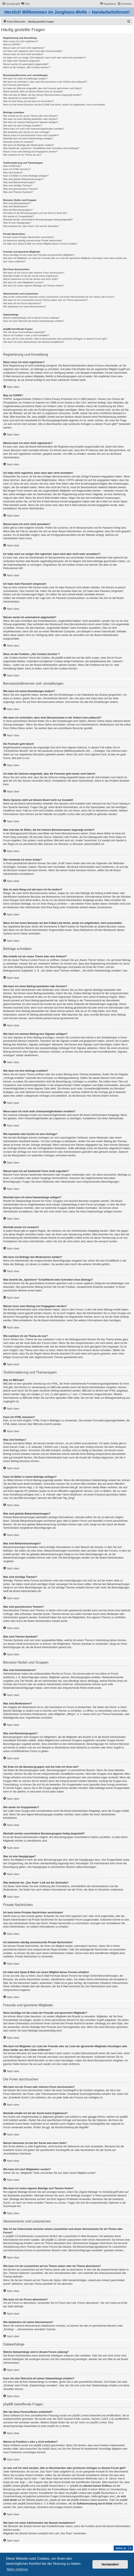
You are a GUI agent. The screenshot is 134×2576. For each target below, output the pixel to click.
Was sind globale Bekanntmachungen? (23, 179)
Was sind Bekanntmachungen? (19, 182)
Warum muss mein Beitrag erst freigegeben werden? (30, 151)
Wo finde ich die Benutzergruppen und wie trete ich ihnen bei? (35, 213)
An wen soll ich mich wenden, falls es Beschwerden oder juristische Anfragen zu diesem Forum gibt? (55, 338)
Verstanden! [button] (110, 2564)
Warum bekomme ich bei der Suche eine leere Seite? (30, 279)
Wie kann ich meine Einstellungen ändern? (25, 78)
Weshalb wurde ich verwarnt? (18, 142)
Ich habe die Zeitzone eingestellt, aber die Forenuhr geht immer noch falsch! (42, 88)
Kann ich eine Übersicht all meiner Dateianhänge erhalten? (33, 321)
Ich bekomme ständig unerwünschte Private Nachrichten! (32, 240)
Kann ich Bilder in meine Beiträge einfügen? (26, 175)
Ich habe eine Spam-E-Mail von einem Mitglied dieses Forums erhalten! (40, 243)
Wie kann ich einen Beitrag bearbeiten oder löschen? (30, 119)
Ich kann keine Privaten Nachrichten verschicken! (28, 237)
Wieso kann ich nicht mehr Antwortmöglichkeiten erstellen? (33, 128)
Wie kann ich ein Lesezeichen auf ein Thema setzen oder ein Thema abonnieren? (45, 300)
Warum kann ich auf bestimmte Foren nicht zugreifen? (31, 135)
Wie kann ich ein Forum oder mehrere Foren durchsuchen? (33, 272)
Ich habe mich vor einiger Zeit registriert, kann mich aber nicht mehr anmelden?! (44, 57)
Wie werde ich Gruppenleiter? (18, 216)
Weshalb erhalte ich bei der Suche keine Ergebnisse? (31, 276)
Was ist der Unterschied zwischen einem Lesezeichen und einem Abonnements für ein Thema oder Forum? (58, 297)
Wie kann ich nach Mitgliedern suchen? (23, 282)
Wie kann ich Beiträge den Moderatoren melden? (28, 145)
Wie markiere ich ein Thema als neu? (22, 154)
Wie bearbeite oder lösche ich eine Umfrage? (26, 132)
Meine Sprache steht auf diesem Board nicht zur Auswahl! (33, 91)
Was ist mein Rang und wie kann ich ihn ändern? (28, 101)
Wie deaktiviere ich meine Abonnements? (24, 306)
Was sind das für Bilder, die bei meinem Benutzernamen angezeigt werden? (42, 95)
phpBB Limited (66, 814)
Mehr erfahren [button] (17, 2569)
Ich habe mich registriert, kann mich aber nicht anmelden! (32, 51)
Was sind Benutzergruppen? (17, 210)
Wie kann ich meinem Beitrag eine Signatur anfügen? (30, 122)
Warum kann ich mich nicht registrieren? (24, 48)
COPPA (70, 480)
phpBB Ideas (49, 2448)
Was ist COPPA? (12, 44)
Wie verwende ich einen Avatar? (19, 98)
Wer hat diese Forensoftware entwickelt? (24, 332)
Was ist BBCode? (12, 166)
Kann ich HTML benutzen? (17, 169)
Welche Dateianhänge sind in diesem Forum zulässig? (31, 317)
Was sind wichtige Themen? (17, 185)
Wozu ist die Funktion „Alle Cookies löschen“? (27, 67)
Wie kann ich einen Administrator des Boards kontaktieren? (33, 342)
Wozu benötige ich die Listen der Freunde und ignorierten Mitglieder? (39, 255)
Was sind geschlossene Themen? (20, 189)
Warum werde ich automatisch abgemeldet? (26, 64)
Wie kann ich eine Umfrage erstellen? (22, 125)
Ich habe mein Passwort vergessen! (21, 60)
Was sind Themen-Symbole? (18, 192)
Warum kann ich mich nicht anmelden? (23, 54)
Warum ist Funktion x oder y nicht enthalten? (26, 335)
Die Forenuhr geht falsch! (16, 85)
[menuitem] (25, 3)
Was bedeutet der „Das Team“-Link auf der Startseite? (31, 226)
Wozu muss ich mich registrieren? (20, 41)
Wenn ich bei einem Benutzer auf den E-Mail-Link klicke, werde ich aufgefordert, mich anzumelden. (54, 104)
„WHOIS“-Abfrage (13, 2478)
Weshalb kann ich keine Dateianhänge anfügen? (28, 138)
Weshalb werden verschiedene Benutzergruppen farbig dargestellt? (38, 219)
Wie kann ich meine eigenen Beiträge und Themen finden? (33, 285)
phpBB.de (90, 814)
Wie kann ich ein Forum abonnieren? (22, 303)
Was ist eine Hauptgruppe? (17, 222)
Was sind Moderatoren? (15, 206)
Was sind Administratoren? (17, 203)
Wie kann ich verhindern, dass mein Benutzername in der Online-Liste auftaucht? (45, 81)
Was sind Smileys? (13, 172)
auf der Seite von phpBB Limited (88, 2422)
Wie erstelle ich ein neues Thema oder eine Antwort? (30, 116)
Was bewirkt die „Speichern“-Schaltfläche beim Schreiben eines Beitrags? (41, 148)
